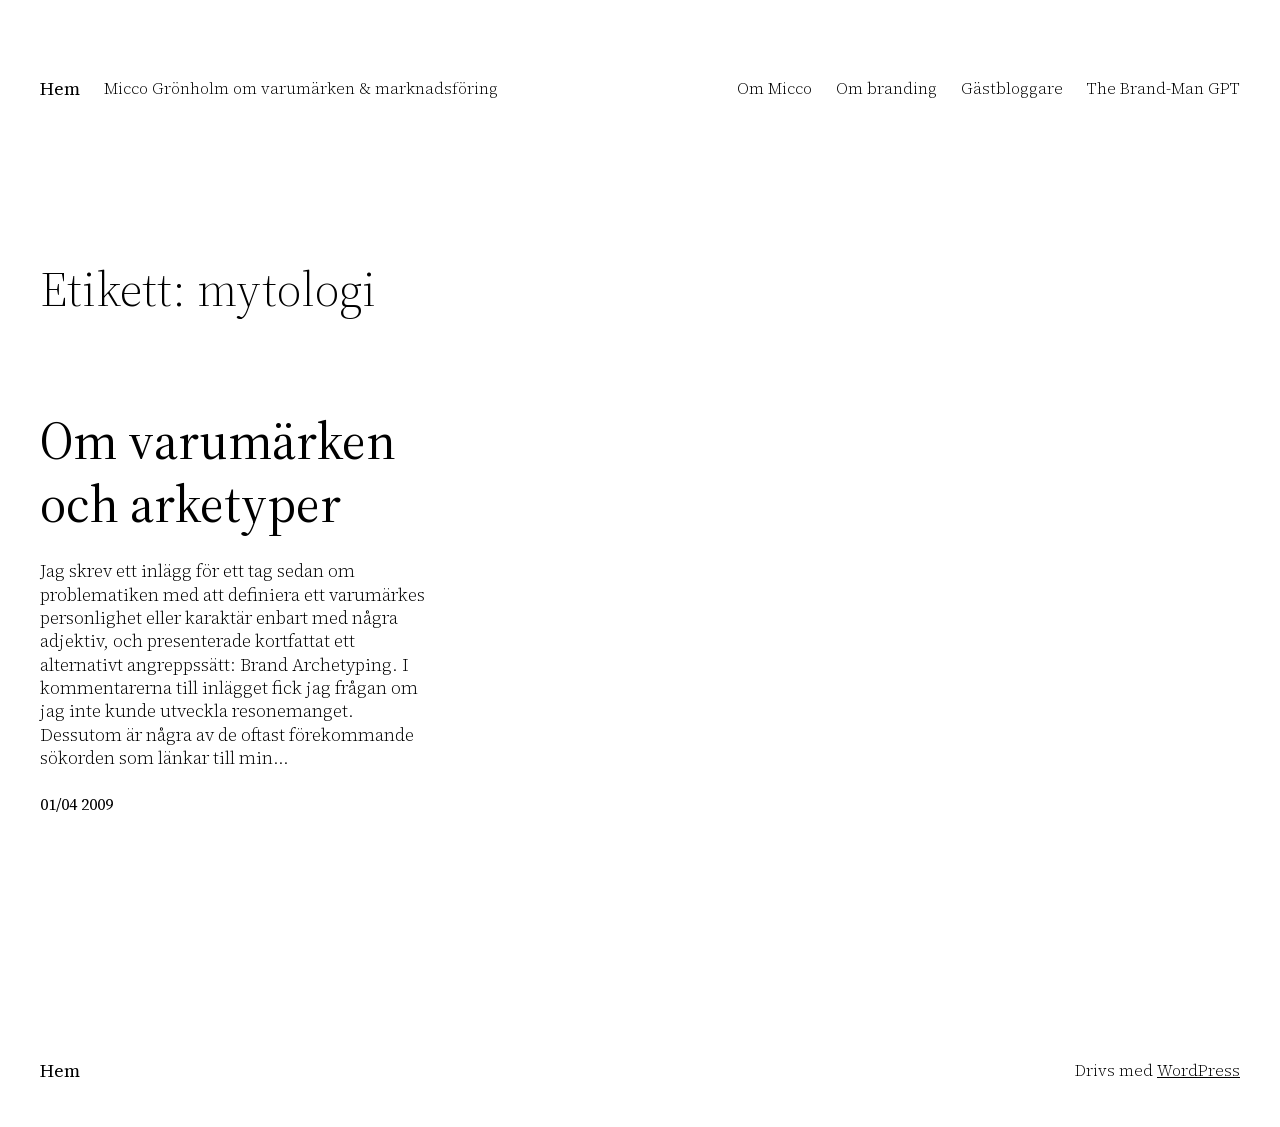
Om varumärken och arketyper (218, 472)
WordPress (1198, 1070)
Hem (60, 88)
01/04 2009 (76, 804)
